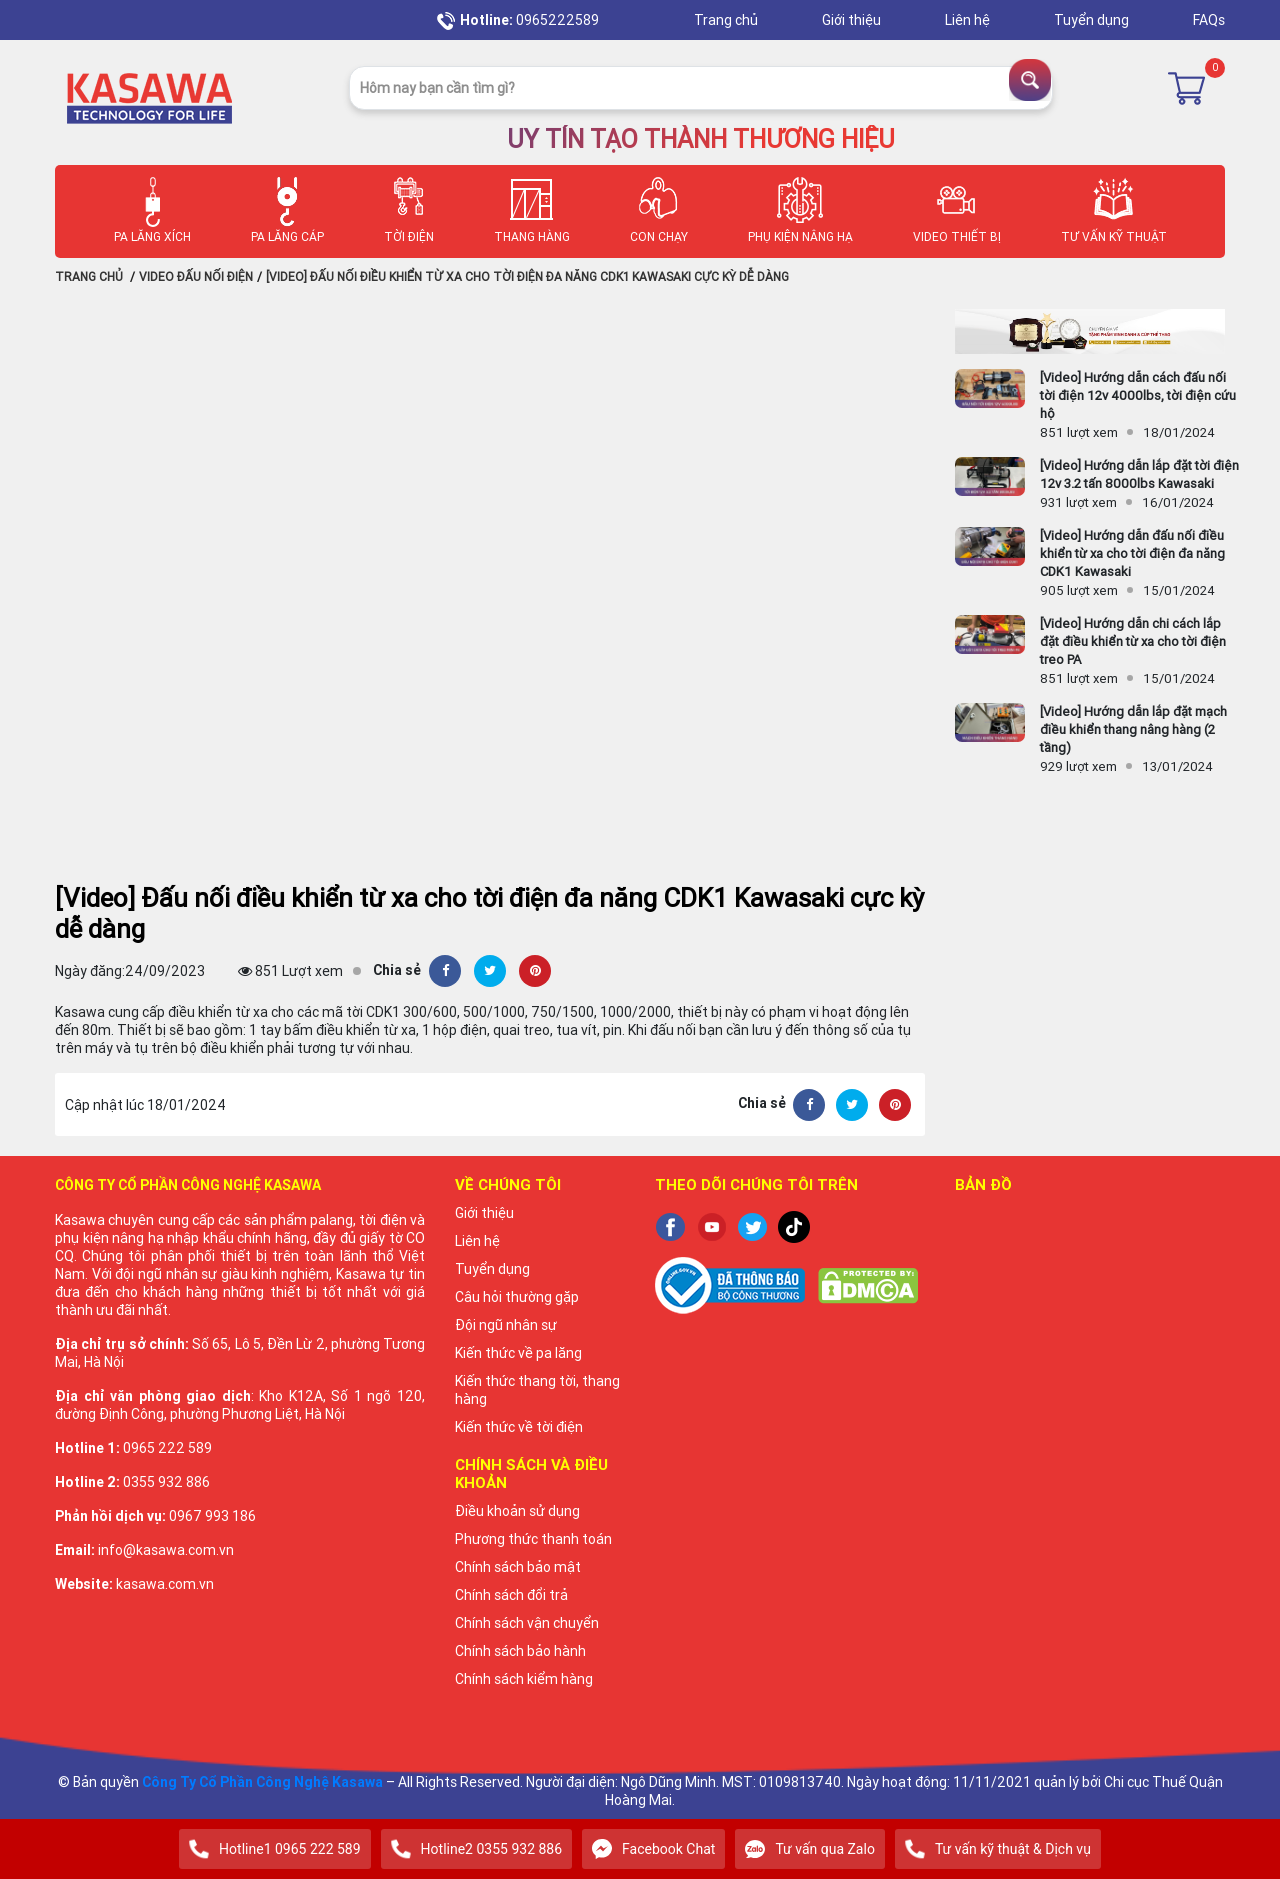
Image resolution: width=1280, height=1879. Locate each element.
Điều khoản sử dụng (517, 1511)
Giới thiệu (853, 20)
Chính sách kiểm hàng (524, 1679)
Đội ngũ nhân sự (506, 1325)
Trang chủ (727, 20)
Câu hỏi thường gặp (517, 1297)
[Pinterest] (535, 971)
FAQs (1209, 20)
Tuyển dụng (1093, 20)
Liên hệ (969, 20)
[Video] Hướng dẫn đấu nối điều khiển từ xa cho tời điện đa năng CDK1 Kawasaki (1132, 553)
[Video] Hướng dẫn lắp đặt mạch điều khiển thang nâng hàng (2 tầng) (1133, 729)
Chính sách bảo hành (520, 1651)
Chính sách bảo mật (518, 1567)
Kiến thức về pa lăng (518, 1353)
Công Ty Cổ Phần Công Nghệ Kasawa (262, 1782)
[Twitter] (490, 971)
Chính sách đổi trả (511, 1595)
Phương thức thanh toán (533, 1539)
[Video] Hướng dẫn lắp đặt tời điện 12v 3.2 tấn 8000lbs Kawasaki (1139, 474)
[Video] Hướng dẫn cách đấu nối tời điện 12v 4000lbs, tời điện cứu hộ (1138, 395)
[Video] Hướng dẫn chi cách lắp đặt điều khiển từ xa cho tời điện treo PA (1133, 641)
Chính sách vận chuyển (527, 1623)
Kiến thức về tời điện (519, 1427)
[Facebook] (445, 971)
